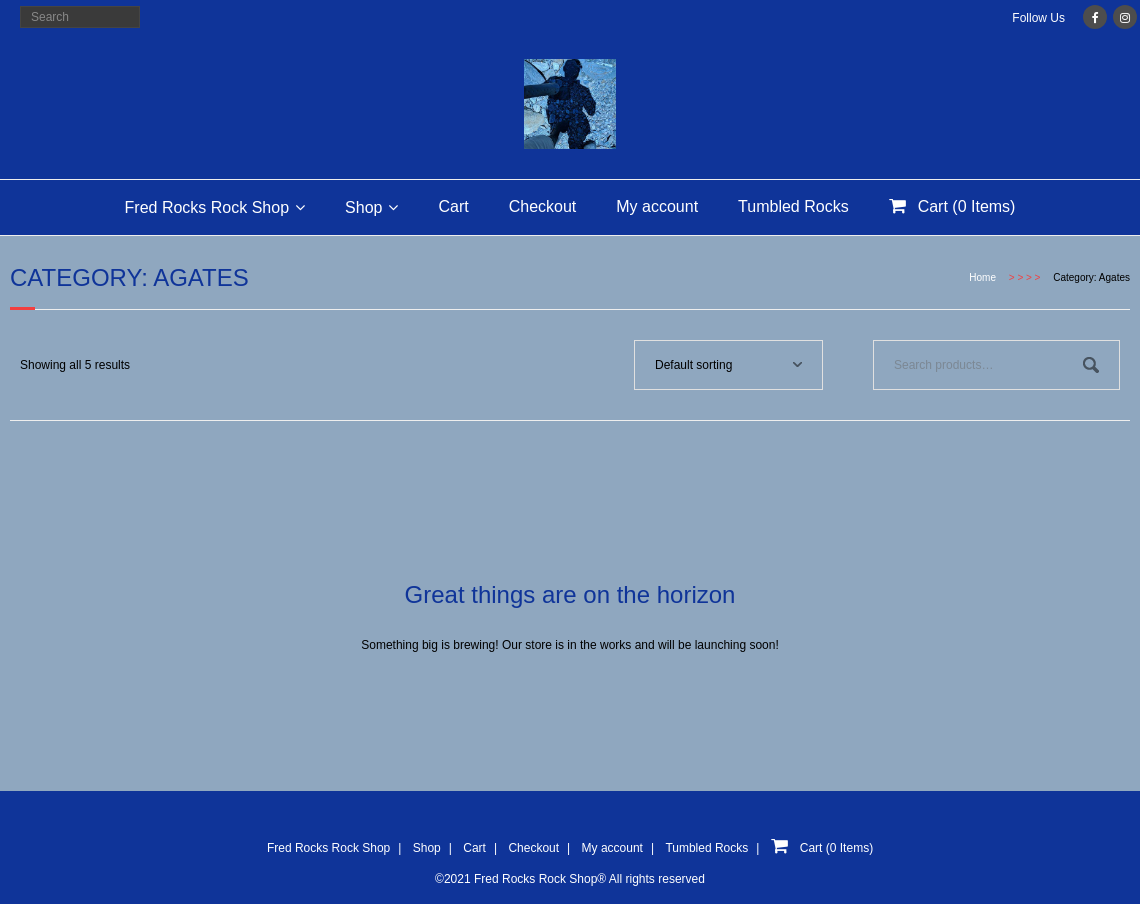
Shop (363, 207)
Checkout (543, 206)
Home (982, 277)
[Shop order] (728, 365)
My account (657, 206)
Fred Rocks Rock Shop (207, 207)
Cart (453, 206)
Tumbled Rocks (793, 206)
